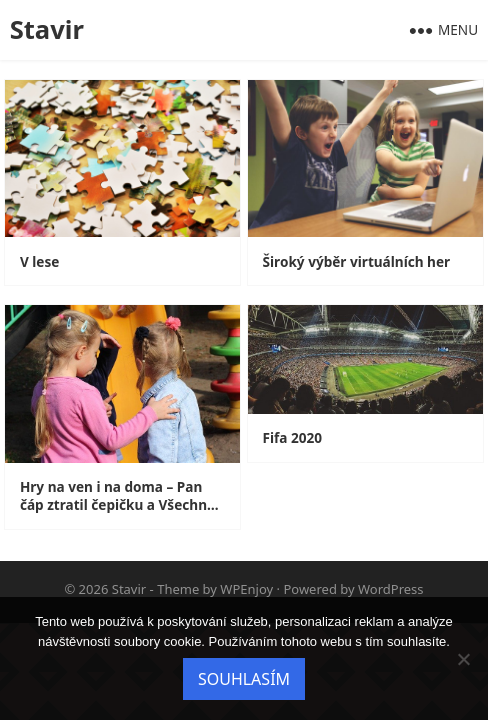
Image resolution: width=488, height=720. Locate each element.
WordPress (391, 589)
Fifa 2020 (293, 438)
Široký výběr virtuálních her (357, 262)
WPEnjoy (246, 589)
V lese (39, 262)
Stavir (47, 29)
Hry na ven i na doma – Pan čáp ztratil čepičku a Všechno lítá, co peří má (118, 495)
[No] (463, 659)
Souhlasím (244, 679)
